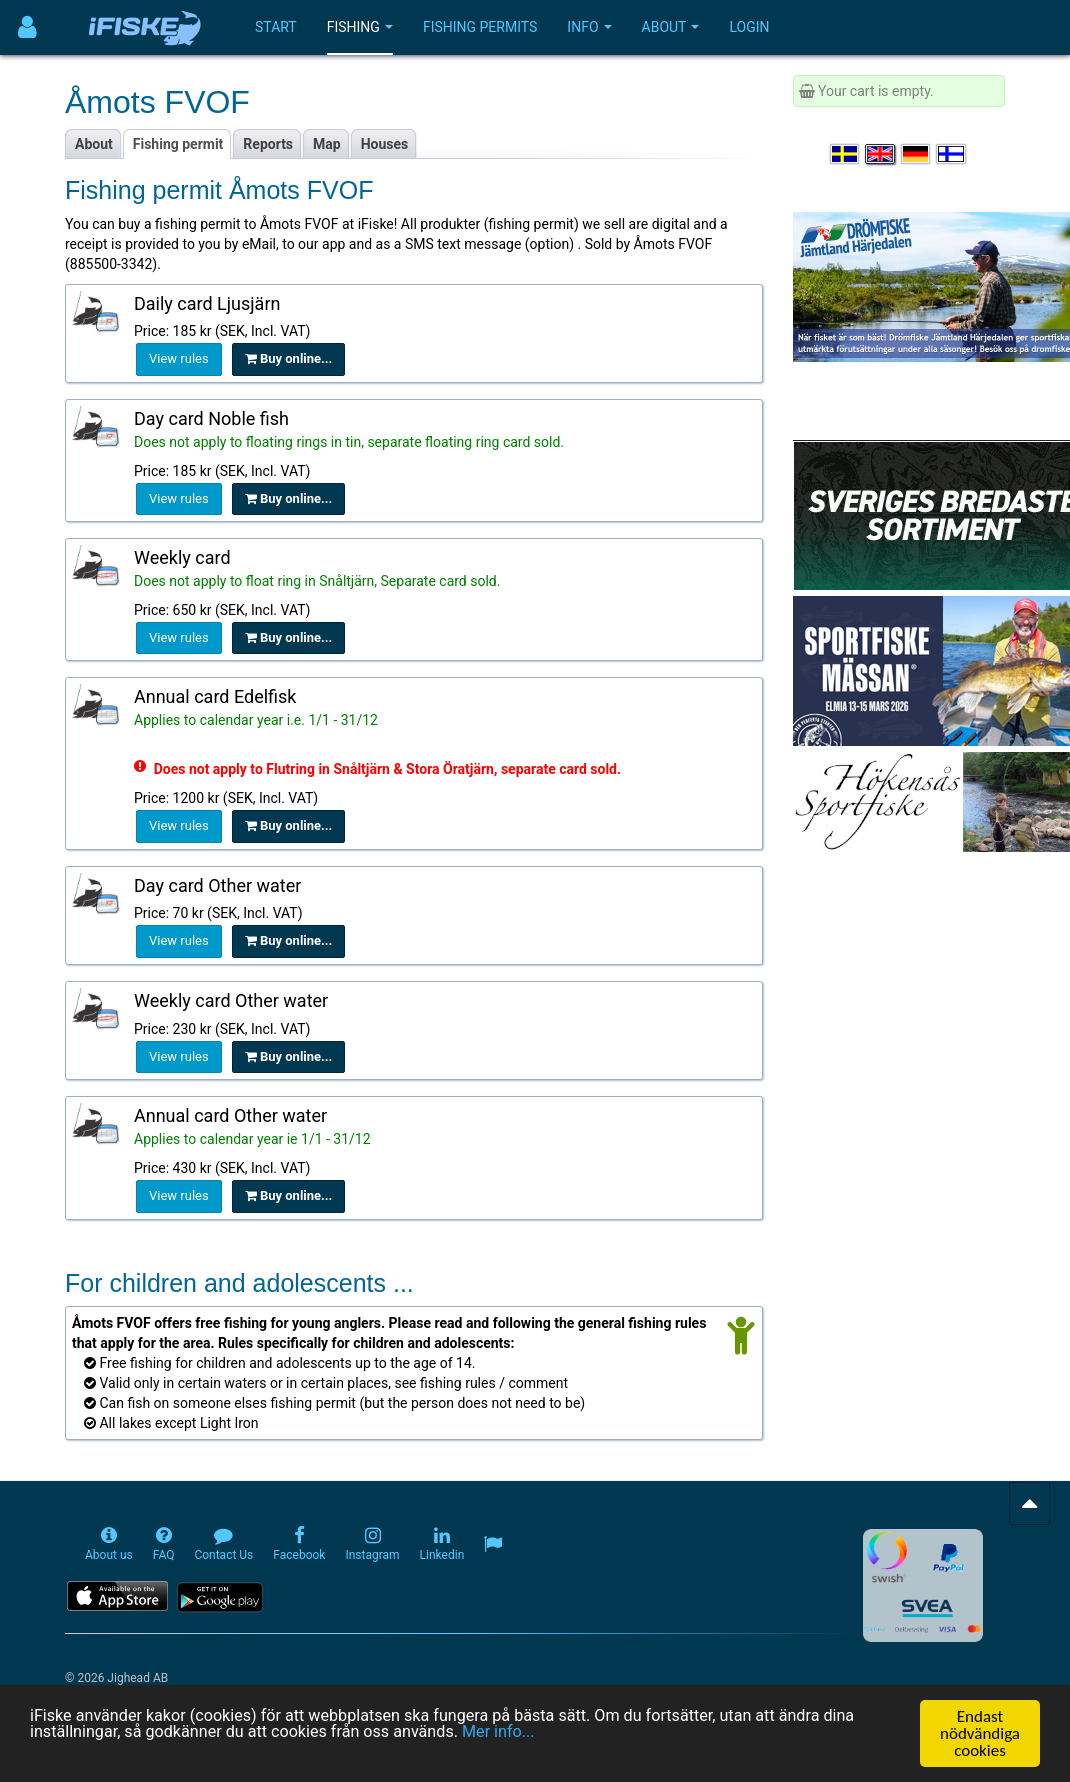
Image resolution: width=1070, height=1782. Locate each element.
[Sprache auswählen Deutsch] (917, 154)
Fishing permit (178, 144)
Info (589, 27)
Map (327, 144)
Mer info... (523, 1736)
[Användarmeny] (27, 27)
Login (749, 27)
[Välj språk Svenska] (846, 154)
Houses (385, 144)
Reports (268, 144)
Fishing (360, 27)
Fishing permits (480, 27)
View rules (179, 358)
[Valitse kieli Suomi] (952, 154)
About (671, 27)
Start (276, 27)
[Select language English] (881, 154)
